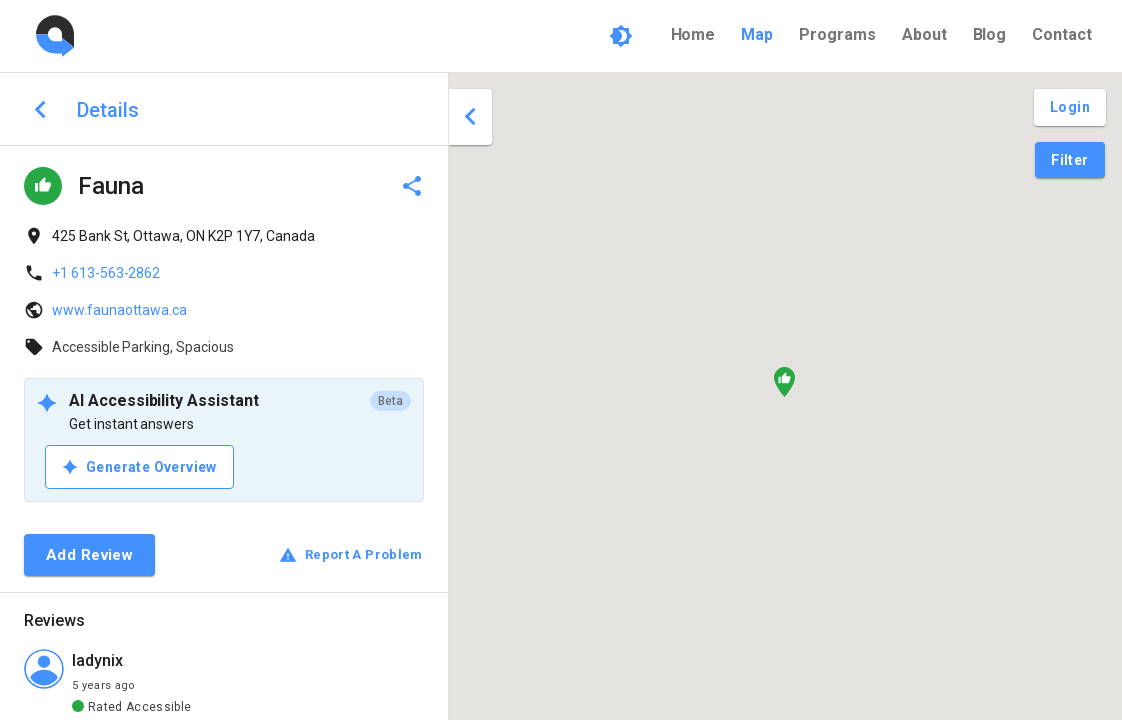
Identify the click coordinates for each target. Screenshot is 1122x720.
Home (693, 34)
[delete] (412, 186)
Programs (837, 34)
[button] (784, 382)
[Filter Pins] (1069, 160)
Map (757, 34)
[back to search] (40, 109)
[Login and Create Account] (1070, 107)
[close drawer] (470, 117)
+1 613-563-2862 (106, 273)
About (924, 34)
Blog (990, 34)
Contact (1062, 34)
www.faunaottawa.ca (119, 310)
